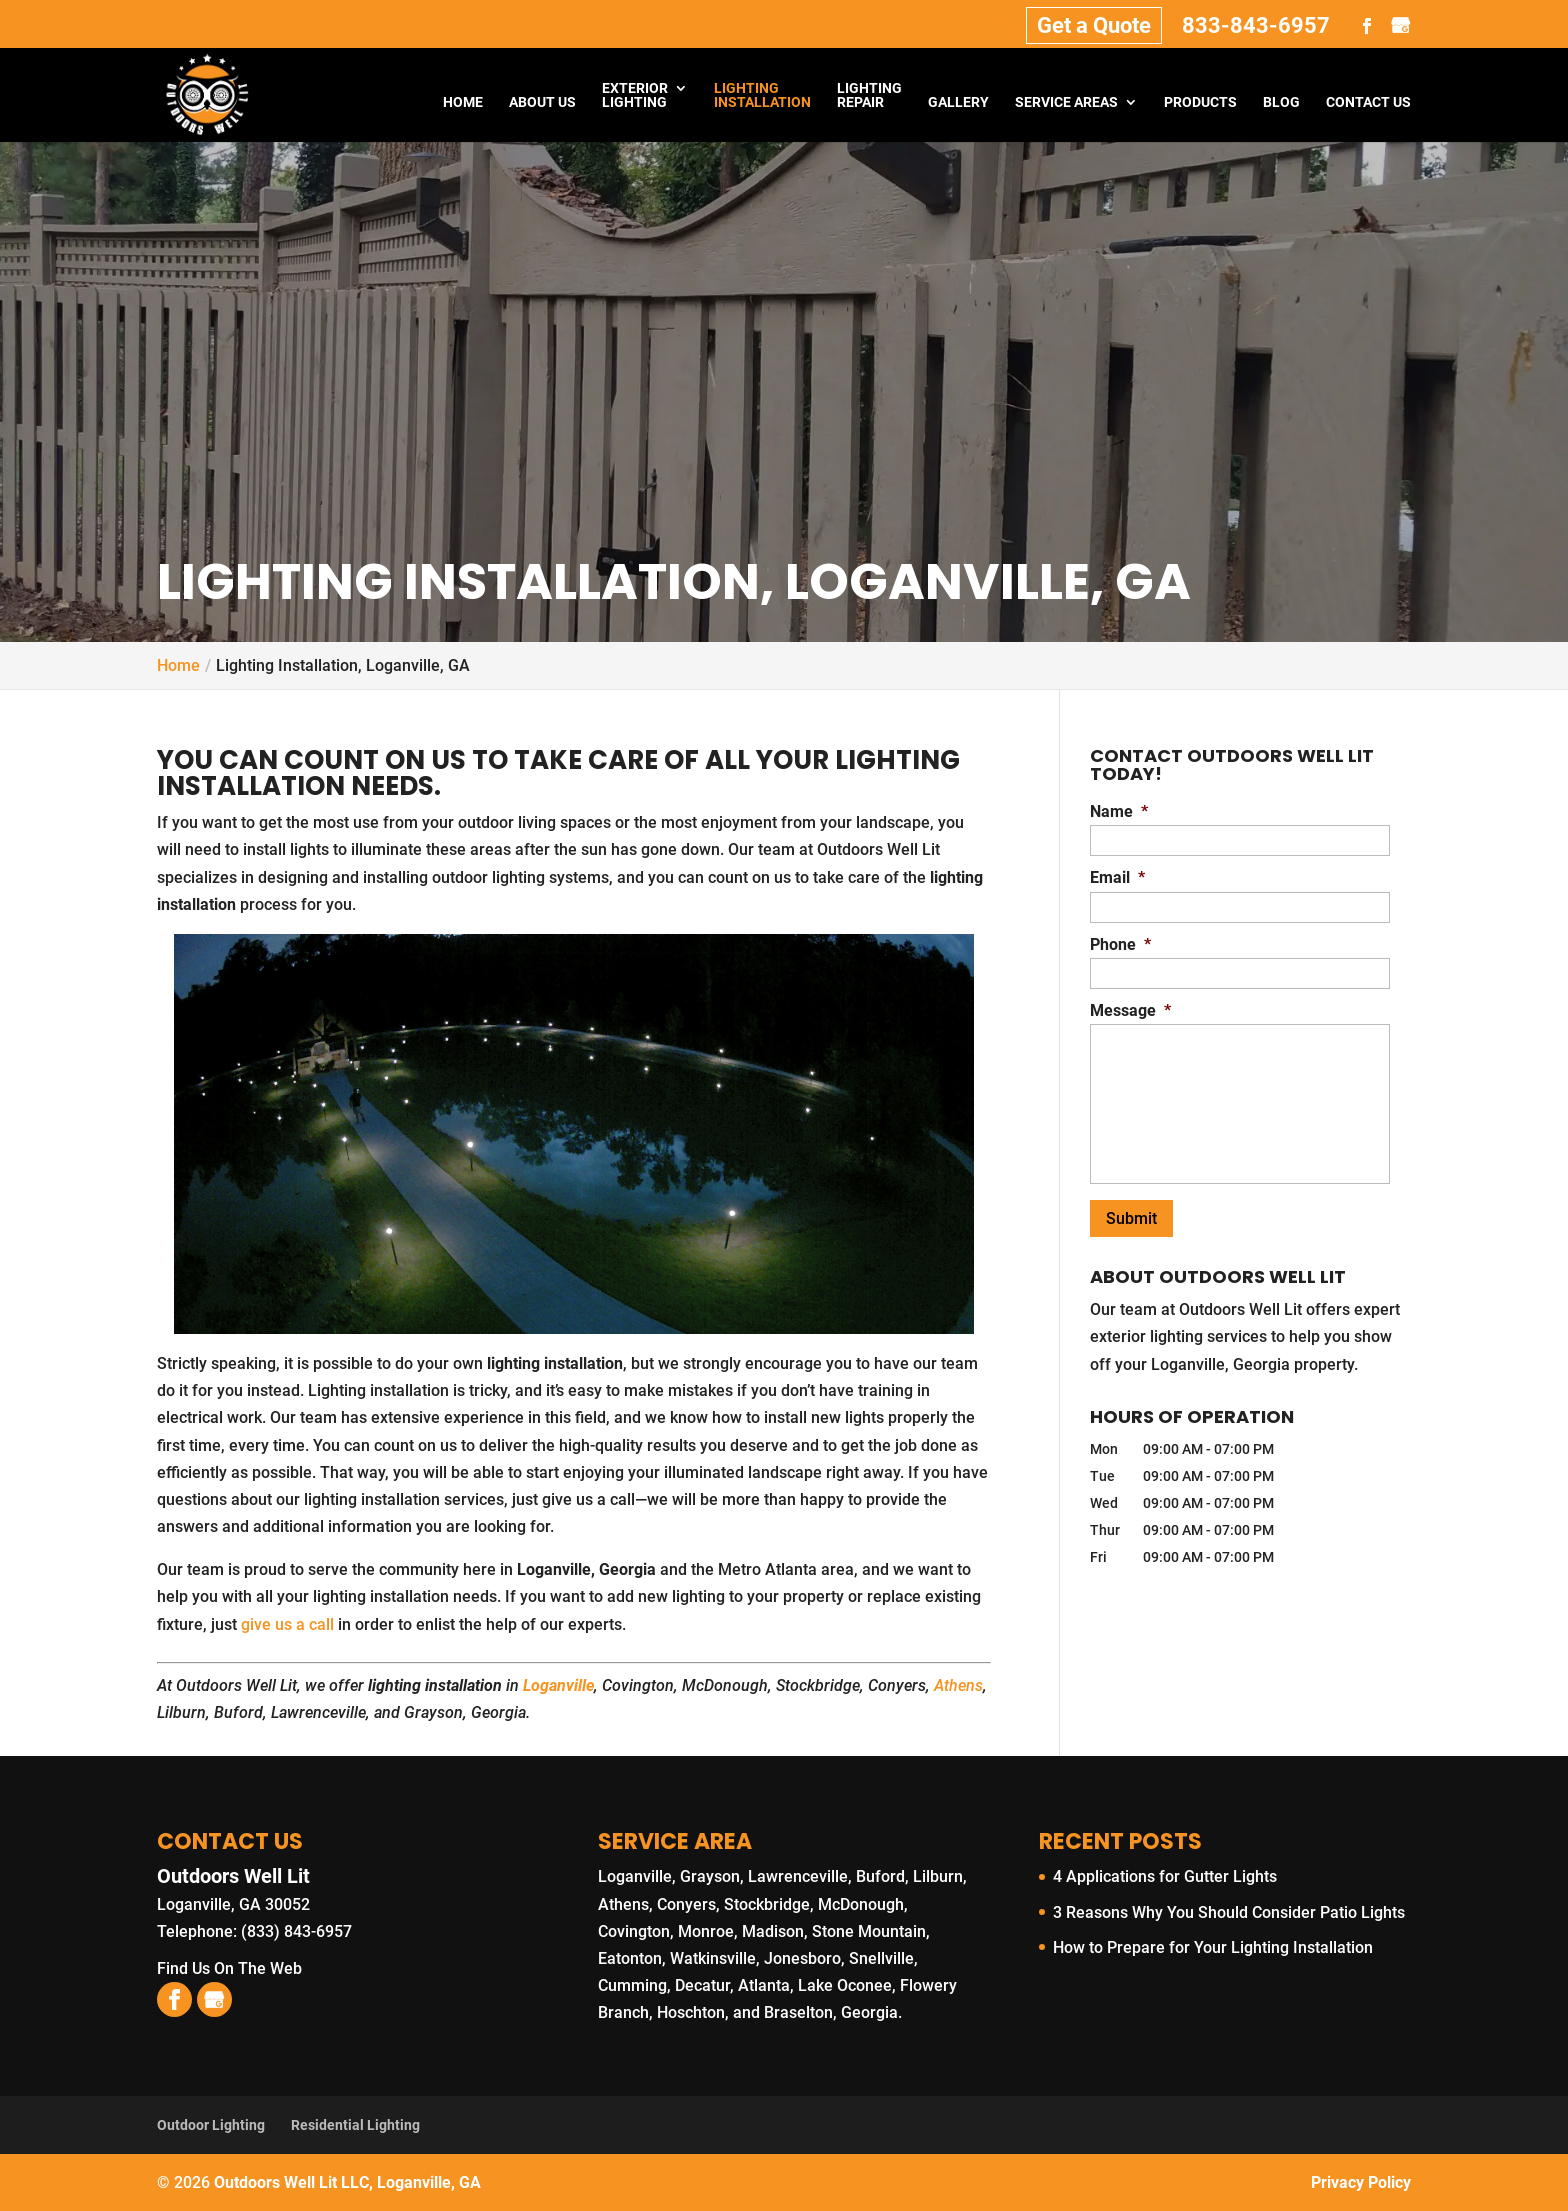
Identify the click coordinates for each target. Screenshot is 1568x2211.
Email (1117, 877)
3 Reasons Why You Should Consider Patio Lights (1229, 1912)
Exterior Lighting (635, 95)
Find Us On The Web (229, 1968)
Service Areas (1066, 102)
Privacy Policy (1361, 2182)
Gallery (958, 102)
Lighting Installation (762, 95)
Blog (1281, 102)
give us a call (287, 1624)
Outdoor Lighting (211, 2125)
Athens (958, 1685)
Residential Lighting (355, 2125)
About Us (542, 102)
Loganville (558, 1685)
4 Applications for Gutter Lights (1165, 1876)
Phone (1120, 944)
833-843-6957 (1256, 25)
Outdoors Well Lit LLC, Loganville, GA (347, 2182)
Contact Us (1368, 102)
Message (1130, 1010)
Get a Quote (1094, 25)
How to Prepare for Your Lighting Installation (1213, 1947)
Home (463, 102)
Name (1119, 811)
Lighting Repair (869, 95)
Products (1200, 102)
